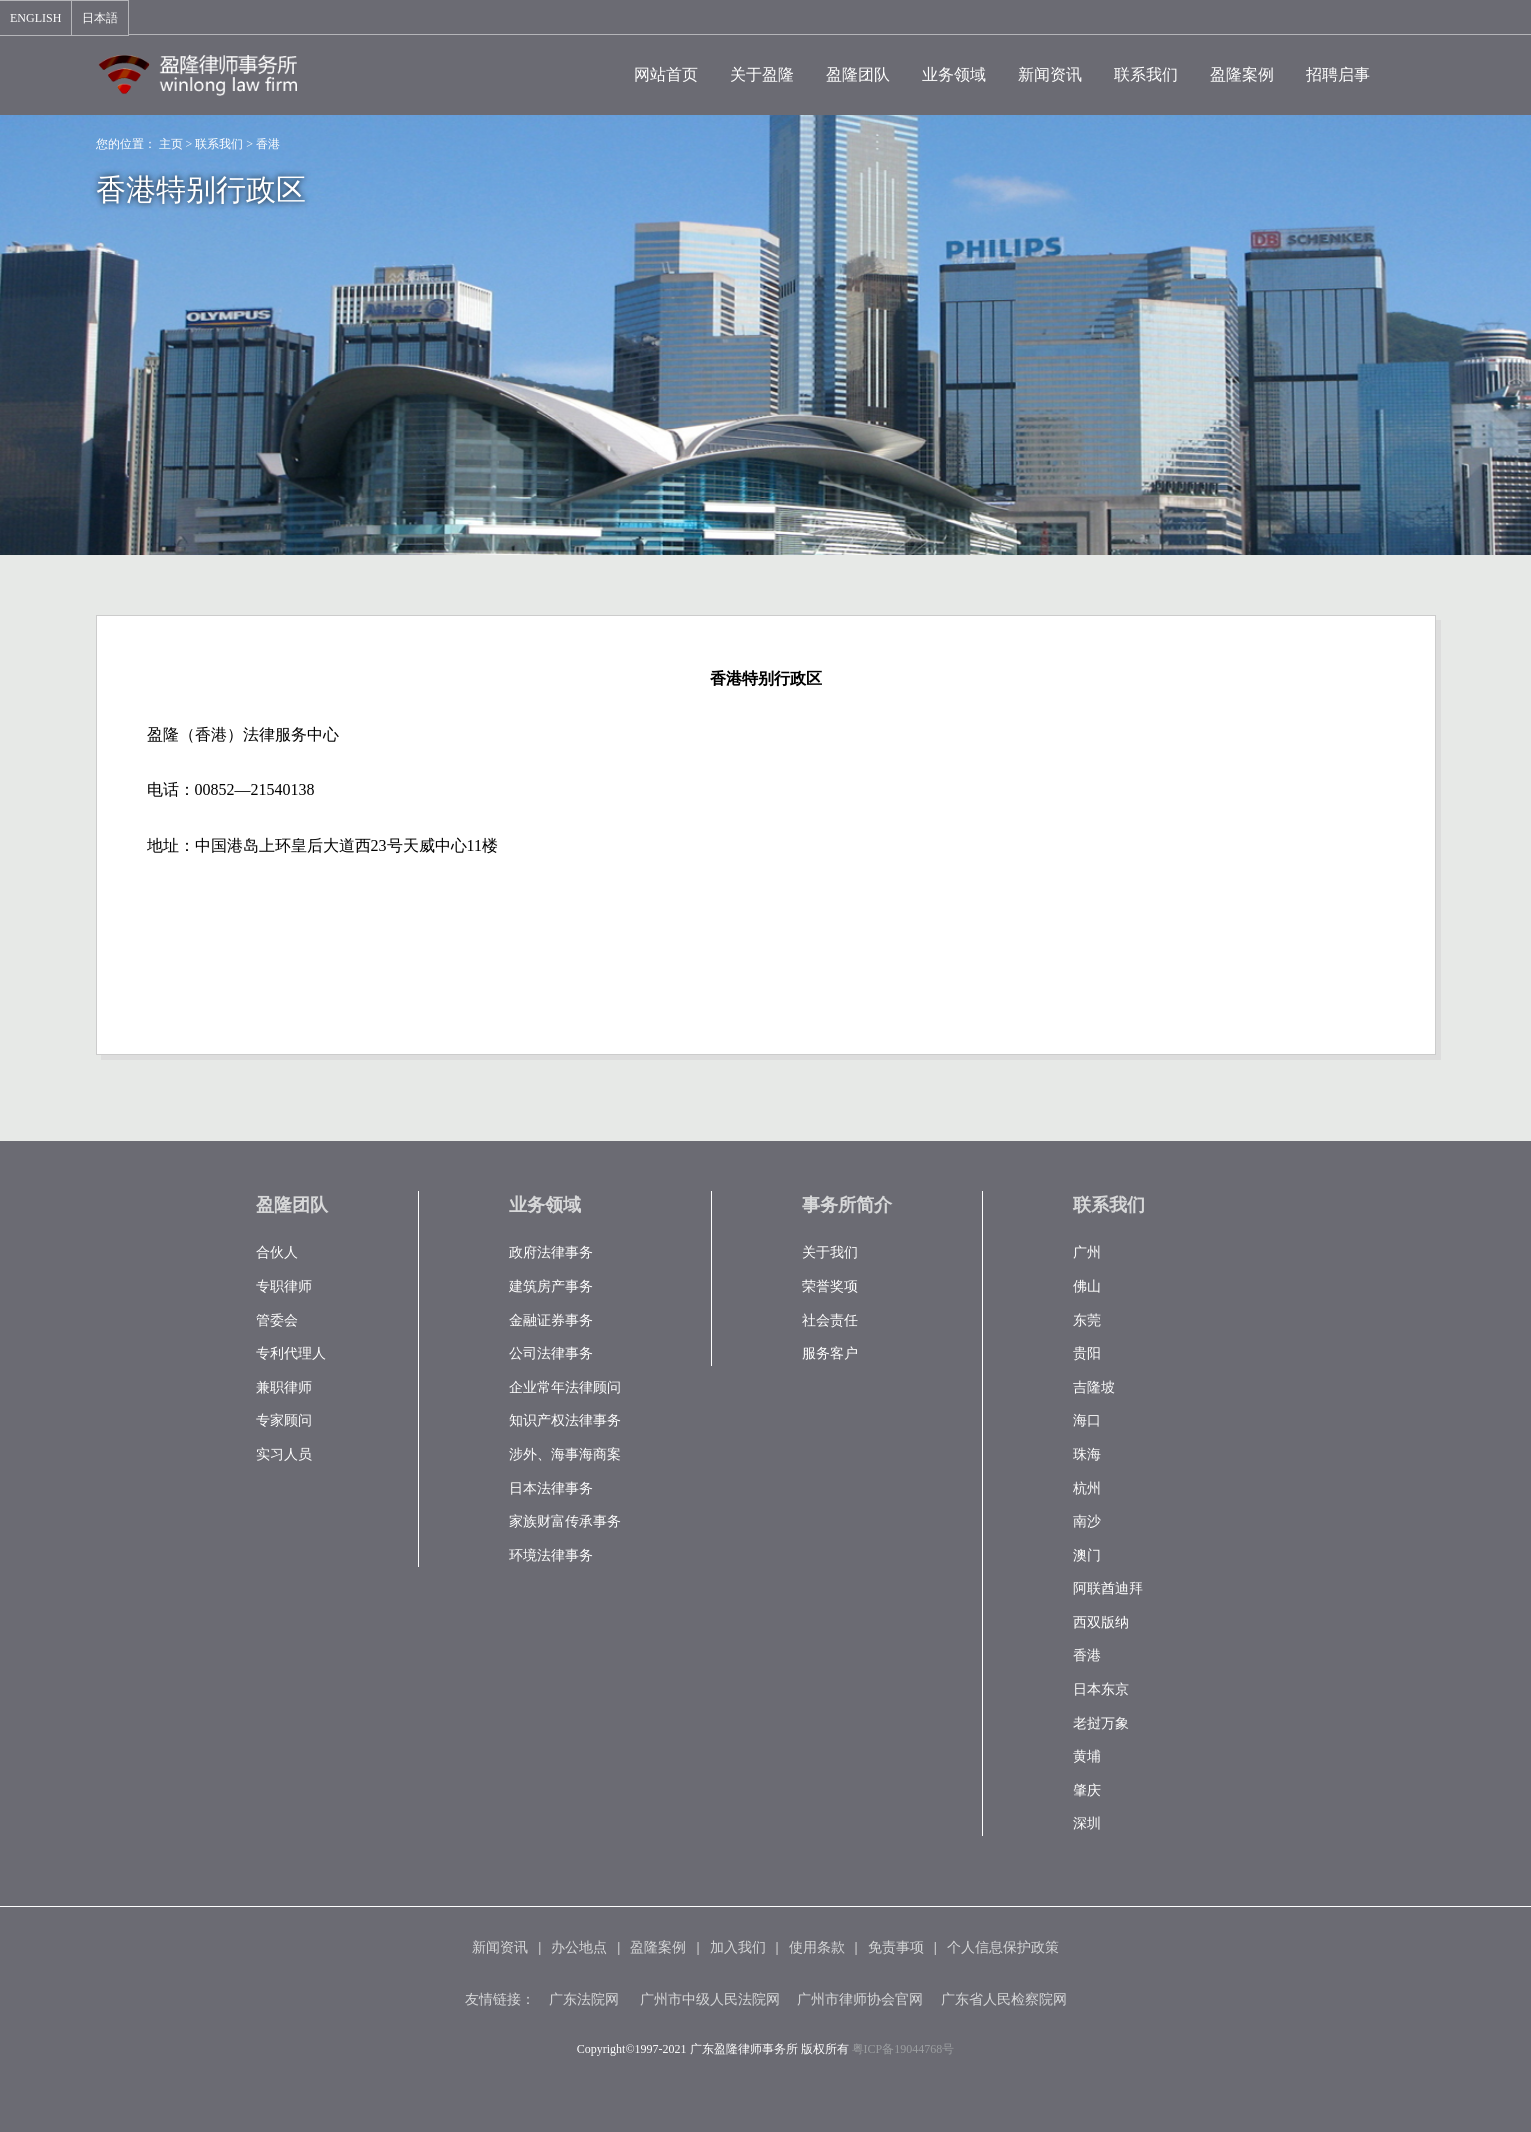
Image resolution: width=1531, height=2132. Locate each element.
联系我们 (219, 144)
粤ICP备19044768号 (903, 2049)
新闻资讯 (500, 1947)
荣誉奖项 (830, 1286)
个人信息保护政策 (1003, 1947)
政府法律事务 (551, 1252)
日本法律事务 (551, 1488)
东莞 (1087, 1320)
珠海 (1087, 1454)
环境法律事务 (551, 1555)
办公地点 (579, 1947)
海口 (1087, 1420)
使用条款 (817, 1947)
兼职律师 (284, 1387)
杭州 (1087, 1488)
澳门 (1087, 1555)
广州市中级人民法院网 (710, 1999)
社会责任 (830, 1320)
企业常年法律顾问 (565, 1387)
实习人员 (284, 1454)
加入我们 (738, 1947)
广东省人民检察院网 (1004, 1999)
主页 (171, 144)
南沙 (1087, 1521)
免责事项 (896, 1947)
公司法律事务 (551, 1353)
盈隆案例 (658, 1947)
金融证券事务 (551, 1320)
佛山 (1087, 1286)
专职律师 (284, 1286)
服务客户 (830, 1353)
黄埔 (1087, 1756)
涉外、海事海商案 (565, 1454)
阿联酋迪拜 (1108, 1588)
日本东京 (1101, 1689)
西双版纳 (1101, 1622)
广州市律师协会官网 (860, 1999)
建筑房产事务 (551, 1286)
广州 (1087, 1252)
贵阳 (1087, 1353)
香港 (268, 144)
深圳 (1087, 1823)
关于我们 (830, 1252)
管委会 (277, 1320)
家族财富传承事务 (565, 1521)
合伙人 (277, 1252)
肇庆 (1087, 1790)
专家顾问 (284, 1420)
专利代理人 (291, 1353)
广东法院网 (584, 1999)
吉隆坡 (1094, 1387)
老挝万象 (1101, 1723)
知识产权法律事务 (565, 1420)
